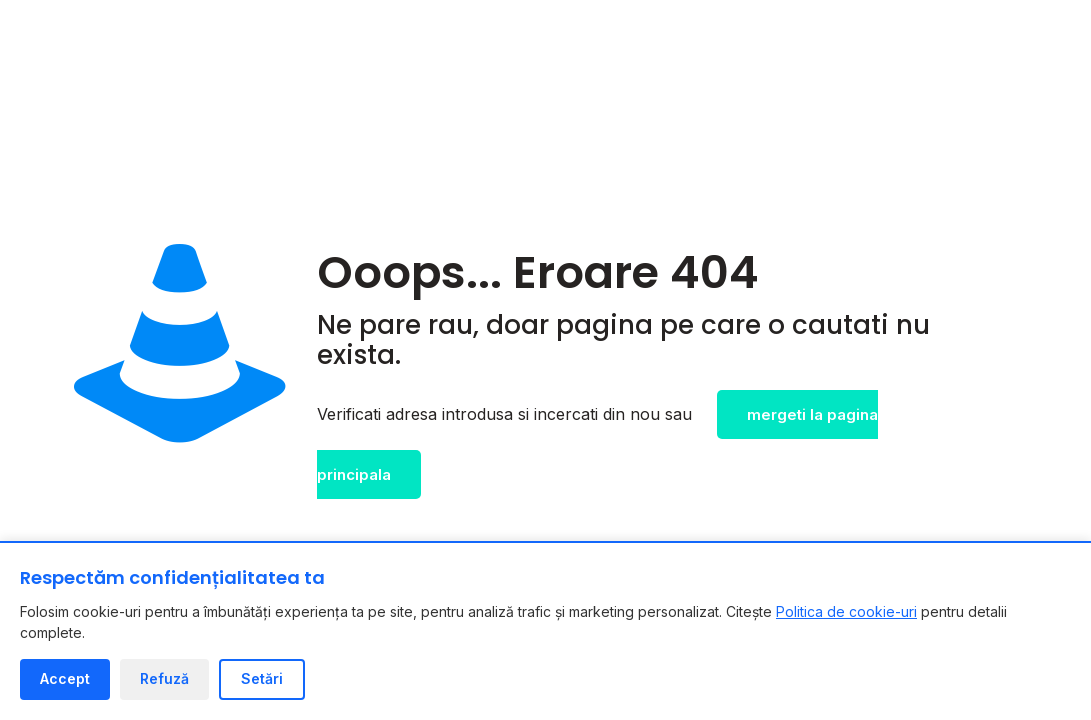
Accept (65, 678)
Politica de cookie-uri (846, 611)
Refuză (164, 678)
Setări (262, 678)
